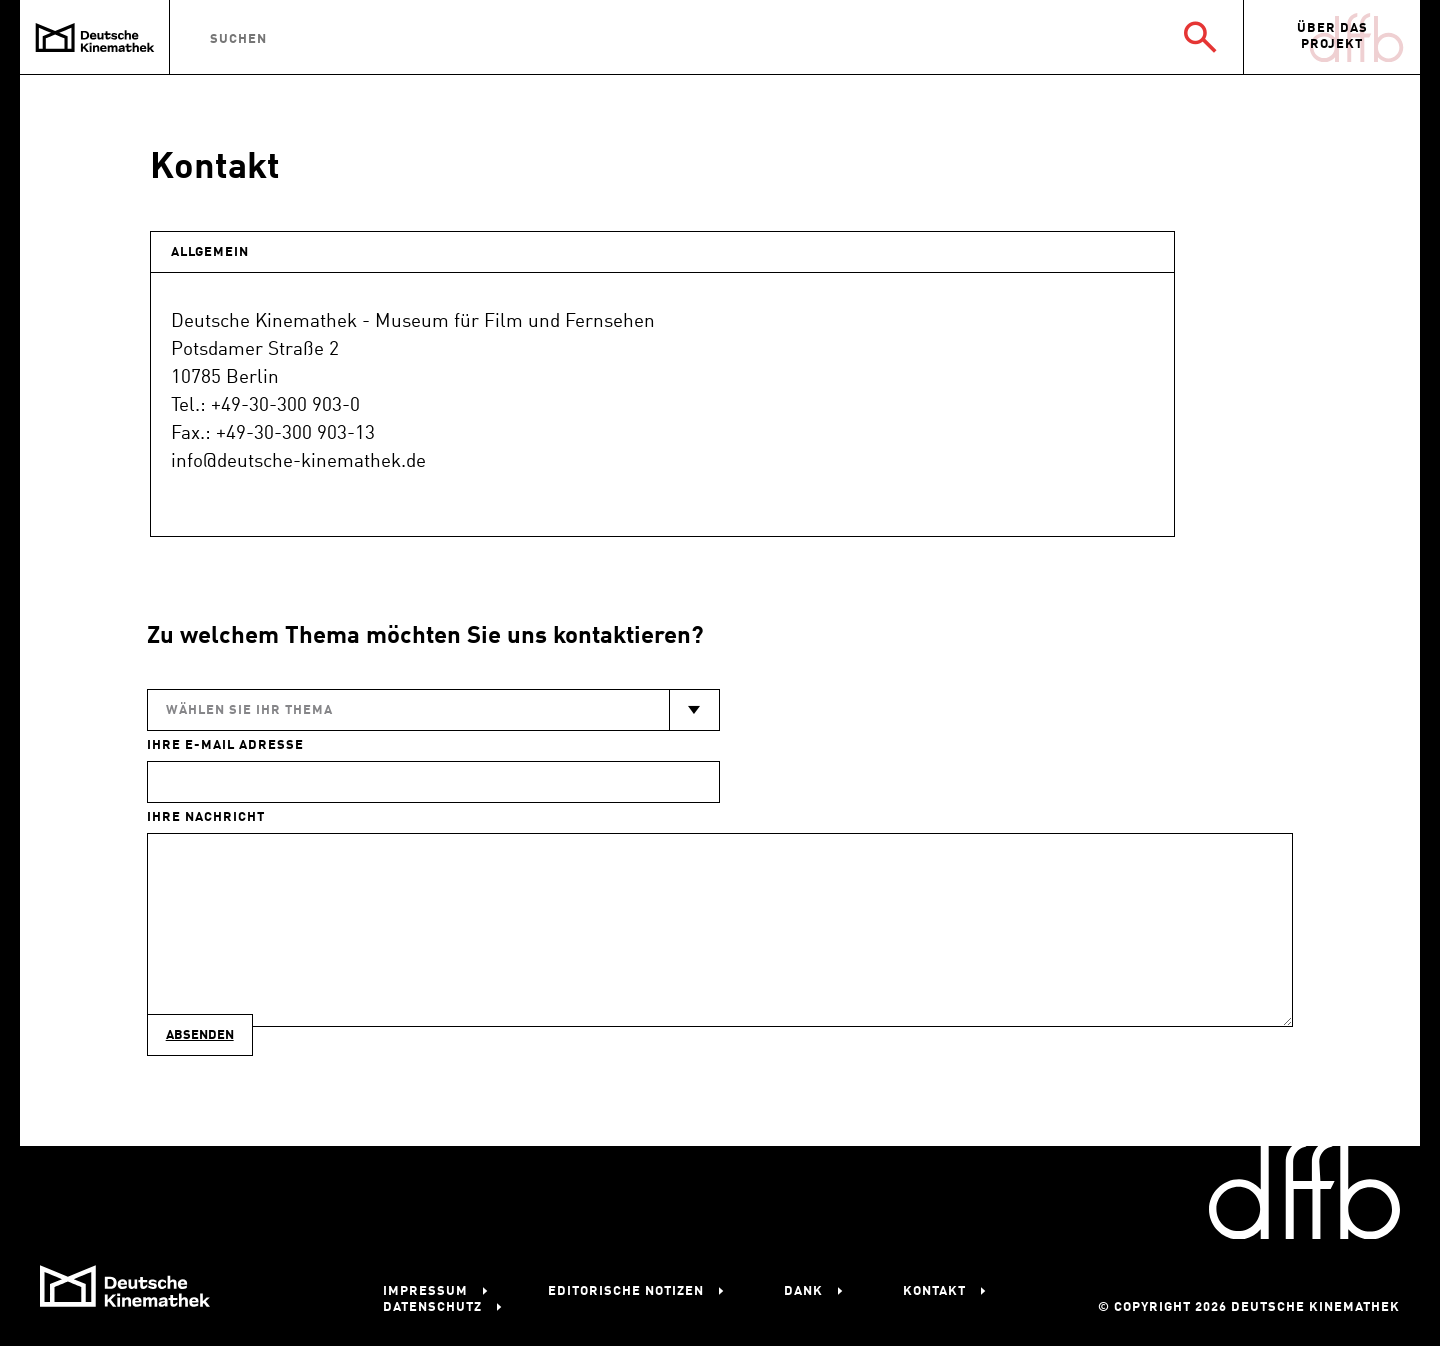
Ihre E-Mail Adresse (225, 745)
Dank (803, 1291)
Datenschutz (432, 1307)
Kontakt (934, 1291)
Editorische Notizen (626, 1291)
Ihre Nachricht (206, 817)
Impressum (425, 1291)
